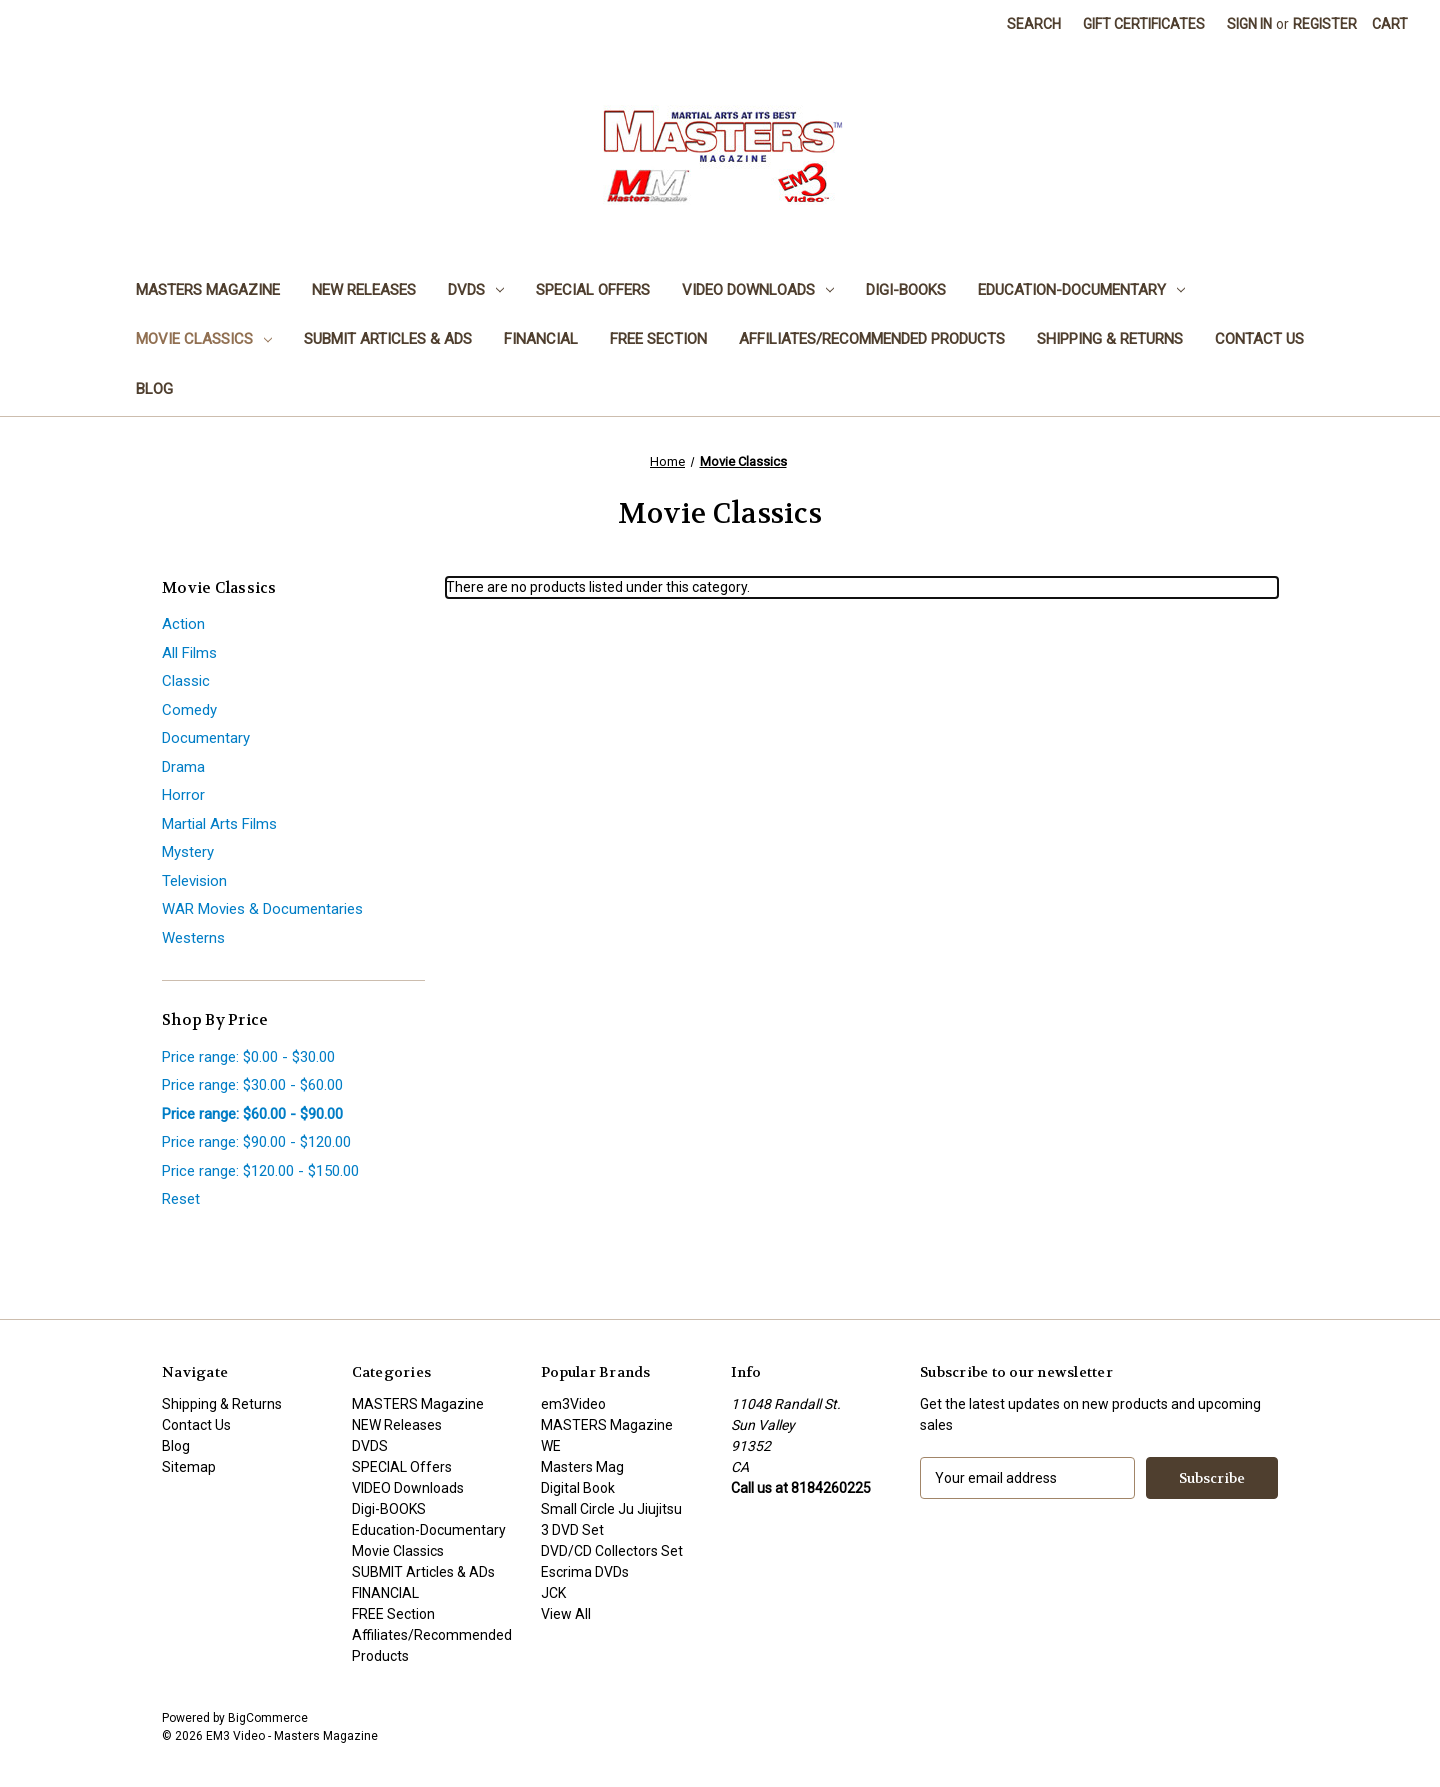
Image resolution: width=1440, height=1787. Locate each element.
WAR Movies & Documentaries (262, 909)
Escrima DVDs (585, 1572)
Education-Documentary (1081, 290)
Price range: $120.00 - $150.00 (260, 1171)
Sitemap (189, 1467)
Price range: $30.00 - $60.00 (252, 1085)
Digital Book (578, 1488)
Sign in (1249, 24)
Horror (183, 795)
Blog (154, 389)
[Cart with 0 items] (1390, 24)
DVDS (476, 290)
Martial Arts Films (219, 824)
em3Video (573, 1404)
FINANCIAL (541, 339)
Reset (181, 1199)
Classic (186, 681)
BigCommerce (268, 1718)
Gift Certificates (1144, 24)
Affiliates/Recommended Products (872, 339)
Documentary (206, 738)
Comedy (189, 710)
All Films (189, 653)
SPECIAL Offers (593, 290)
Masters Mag (582, 1467)
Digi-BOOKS (906, 290)
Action (183, 624)
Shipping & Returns (1110, 339)
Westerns (193, 938)
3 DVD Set (572, 1530)
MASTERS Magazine (208, 290)
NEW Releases (364, 290)
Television (194, 881)
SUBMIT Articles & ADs (388, 339)
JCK (553, 1593)
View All (566, 1614)
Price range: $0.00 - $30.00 (248, 1057)
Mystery (188, 852)
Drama (183, 767)
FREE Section (658, 339)
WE (551, 1446)
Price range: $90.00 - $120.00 (256, 1142)
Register (1325, 24)
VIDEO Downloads (758, 290)
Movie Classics (204, 339)
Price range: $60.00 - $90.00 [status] (252, 1114)
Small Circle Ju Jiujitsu (611, 1509)
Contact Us (1259, 339)
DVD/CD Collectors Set (612, 1551)
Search (1034, 24)
